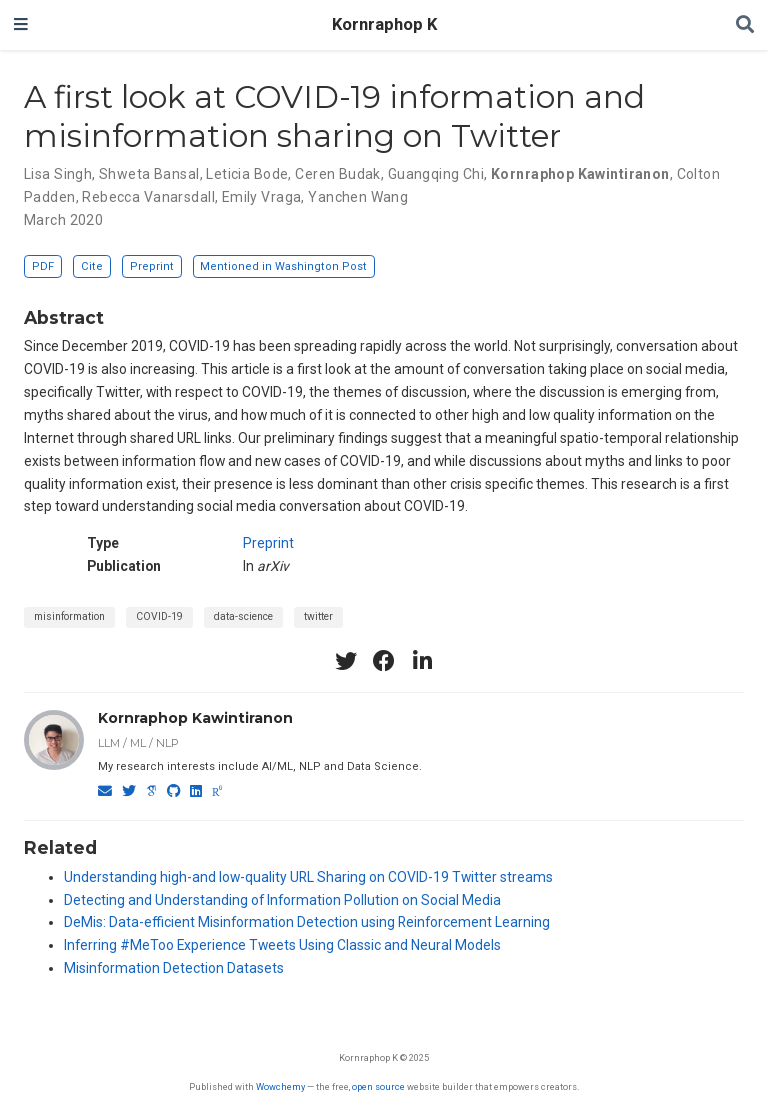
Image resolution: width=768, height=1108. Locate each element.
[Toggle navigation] (21, 25)
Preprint (152, 266)
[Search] (745, 25)
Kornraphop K (384, 24)
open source (378, 1086)
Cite (92, 266)
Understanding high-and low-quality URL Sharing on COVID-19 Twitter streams (308, 877)
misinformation (69, 616)
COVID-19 (159, 616)
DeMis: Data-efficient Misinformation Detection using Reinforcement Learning (307, 922)
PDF (43, 266)
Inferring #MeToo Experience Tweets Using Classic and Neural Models (282, 945)
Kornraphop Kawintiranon (195, 718)
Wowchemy (280, 1086)
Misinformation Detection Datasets (174, 968)
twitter (318, 616)
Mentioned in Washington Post (283, 266)
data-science (243, 616)
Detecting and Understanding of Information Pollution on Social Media (282, 900)
